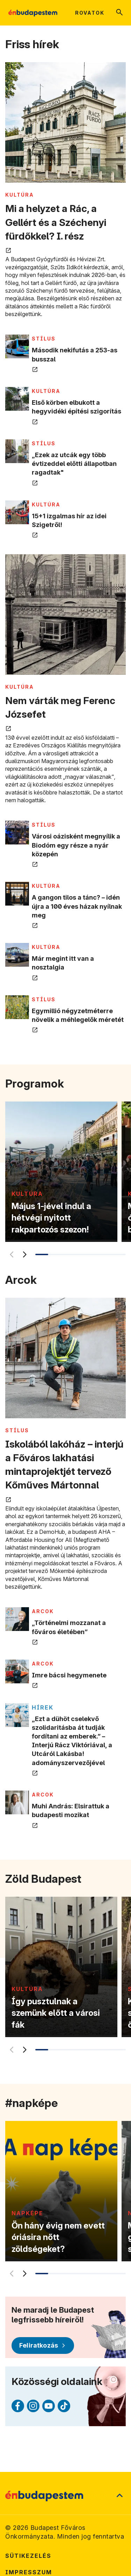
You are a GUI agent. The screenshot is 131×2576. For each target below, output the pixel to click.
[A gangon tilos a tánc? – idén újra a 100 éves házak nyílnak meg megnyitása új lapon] (17, 894)
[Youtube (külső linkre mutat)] (48, 2406)
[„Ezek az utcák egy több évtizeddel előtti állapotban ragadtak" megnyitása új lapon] (17, 451)
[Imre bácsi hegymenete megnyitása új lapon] (17, 1671)
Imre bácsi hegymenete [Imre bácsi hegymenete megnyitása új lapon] (69, 1675)
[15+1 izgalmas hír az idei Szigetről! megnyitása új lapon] (17, 512)
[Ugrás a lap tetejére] (119, 2496)
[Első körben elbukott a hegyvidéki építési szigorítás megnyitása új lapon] (17, 399)
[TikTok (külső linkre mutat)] (64, 2406)
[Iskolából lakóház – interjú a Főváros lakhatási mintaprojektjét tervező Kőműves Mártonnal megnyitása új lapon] (65, 1359)
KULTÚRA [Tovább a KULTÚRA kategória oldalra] (19, 195)
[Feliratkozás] (43, 2345)
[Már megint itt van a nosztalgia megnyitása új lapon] (17, 955)
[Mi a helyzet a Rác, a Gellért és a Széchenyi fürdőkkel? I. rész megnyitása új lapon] (65, 123)
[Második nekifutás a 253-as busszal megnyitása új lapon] (17, 346)
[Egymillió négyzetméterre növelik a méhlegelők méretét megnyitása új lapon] (17, 1007)
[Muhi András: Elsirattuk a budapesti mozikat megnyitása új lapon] (17, 1802)
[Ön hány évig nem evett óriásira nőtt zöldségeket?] (61, 2191)
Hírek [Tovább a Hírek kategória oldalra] (42, 1707)
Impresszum (28, 2572)
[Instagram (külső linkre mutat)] (33, 2406)
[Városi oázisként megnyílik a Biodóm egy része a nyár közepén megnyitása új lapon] (17, 832)
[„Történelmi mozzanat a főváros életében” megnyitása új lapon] (17, 1619)
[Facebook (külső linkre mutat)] (18, 2406)
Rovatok (89, 13)
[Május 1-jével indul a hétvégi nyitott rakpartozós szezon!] (61, 1172)
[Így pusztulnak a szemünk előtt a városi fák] (61, 1967)
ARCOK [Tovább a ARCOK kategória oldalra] (43, 1611)
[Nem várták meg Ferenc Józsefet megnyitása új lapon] (65, 615)
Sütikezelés (28, 2556)
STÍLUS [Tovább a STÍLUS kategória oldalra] (44, 339)
